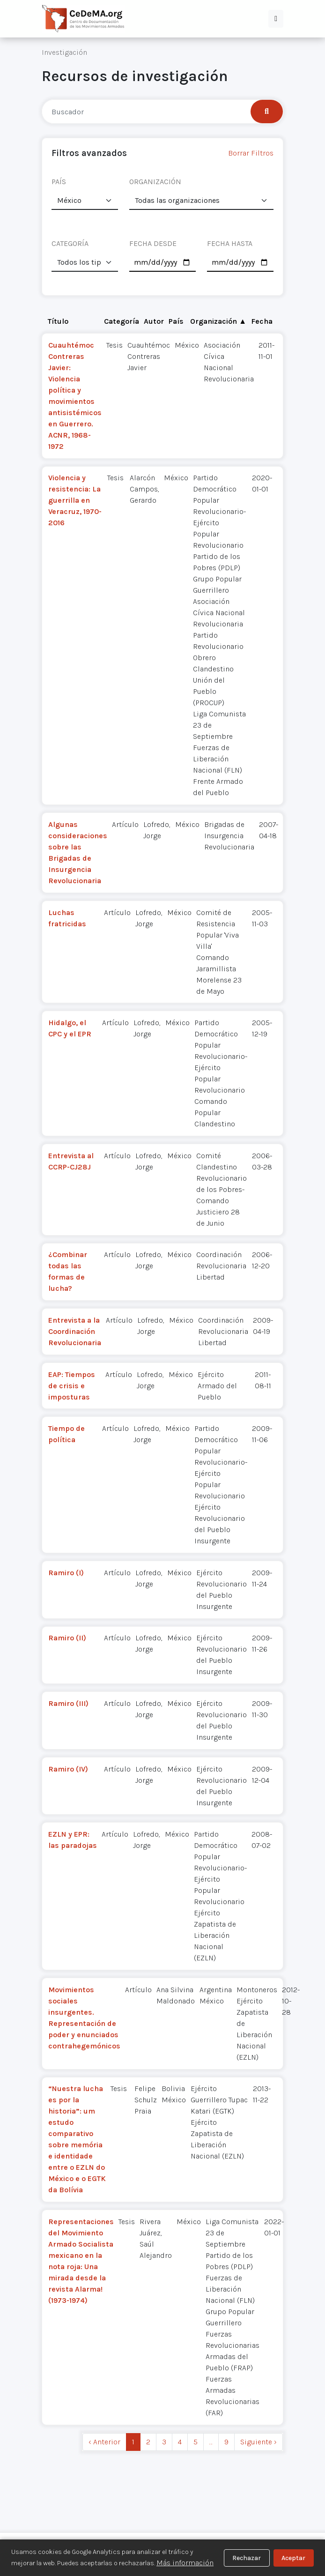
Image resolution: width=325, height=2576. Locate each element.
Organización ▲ (218, 321)
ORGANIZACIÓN (155, 181)
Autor (154, 321)
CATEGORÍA (70, 243)
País (176, 321)
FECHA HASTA (229, 243)
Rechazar (246, 2558)
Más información (185, 2562)
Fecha (262, 321)
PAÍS (59, 181)
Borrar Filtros (250, 153)
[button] (275, 19)
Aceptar (293, 2558)
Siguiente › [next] (258, 2441)
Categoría (121, 321)
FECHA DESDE (153, 243)
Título (58, 321)
